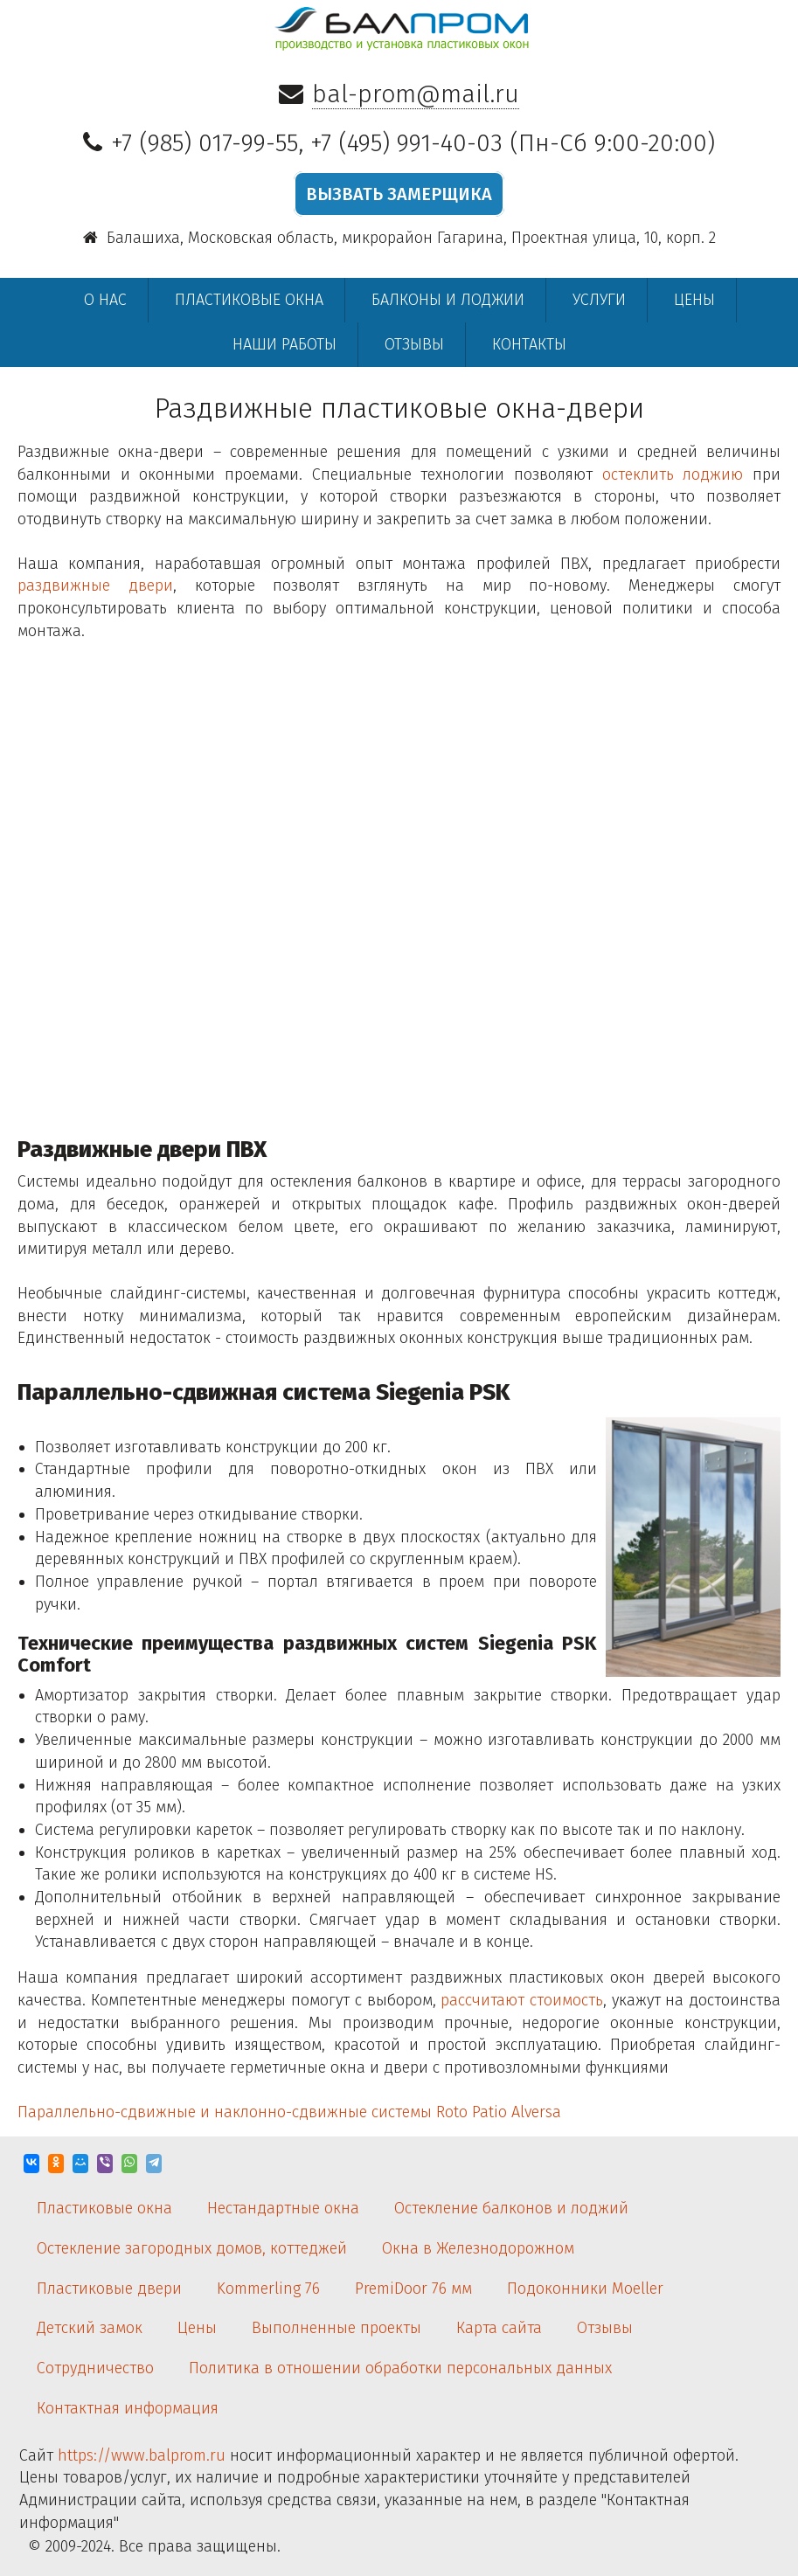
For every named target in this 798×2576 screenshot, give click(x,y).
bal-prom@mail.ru (415, 94)
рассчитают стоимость (522, 2000)
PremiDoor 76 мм (413, 2288)
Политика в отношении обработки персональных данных (400, 2368)
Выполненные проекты (336, 2327)
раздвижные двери (95, 585)
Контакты (529, 344)
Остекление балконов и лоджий (511, 2208)
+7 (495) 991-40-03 (406, 142)
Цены (694, 299)
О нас (105, 299)
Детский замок (89, 2327)
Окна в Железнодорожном (478, 2248)
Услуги (599, 299)
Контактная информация (128, 2408)
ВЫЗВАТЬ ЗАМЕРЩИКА (399, 194)
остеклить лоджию (673, 474)
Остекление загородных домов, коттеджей (192, 2248)
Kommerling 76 (268, 2288)
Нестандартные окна (283, 2208)
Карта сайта (499, 2327)
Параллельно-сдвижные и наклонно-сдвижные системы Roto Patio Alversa (289, 2112)
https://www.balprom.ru (142, 2455)
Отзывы (414, 344)
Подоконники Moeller (585, 2288)
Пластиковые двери (109, 2288)
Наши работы (284, 344)
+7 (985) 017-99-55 (204, 142)
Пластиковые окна (249, 299)
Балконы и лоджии (447, 299)
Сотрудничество (95, 2368)
